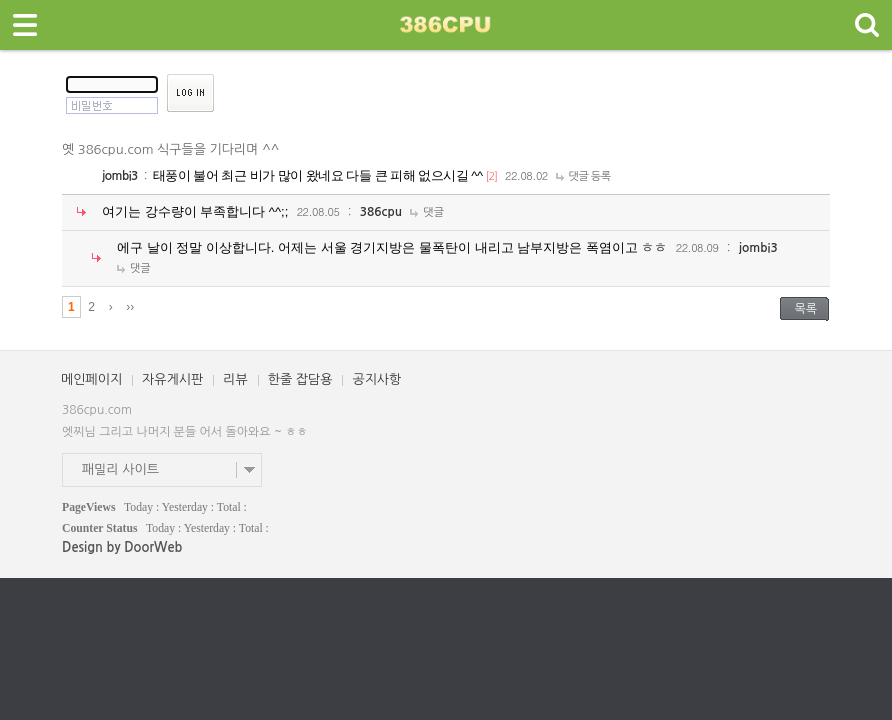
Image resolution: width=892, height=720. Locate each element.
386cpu (381, 212)
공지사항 (376, 379)
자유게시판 (172, 379)
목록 (805, 309)
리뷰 (235, 379)
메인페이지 (91, 379)
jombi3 (120, 176)
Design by (122, 547)
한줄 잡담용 (300, 379)
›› (130, 307)
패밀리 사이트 (120, 469)
